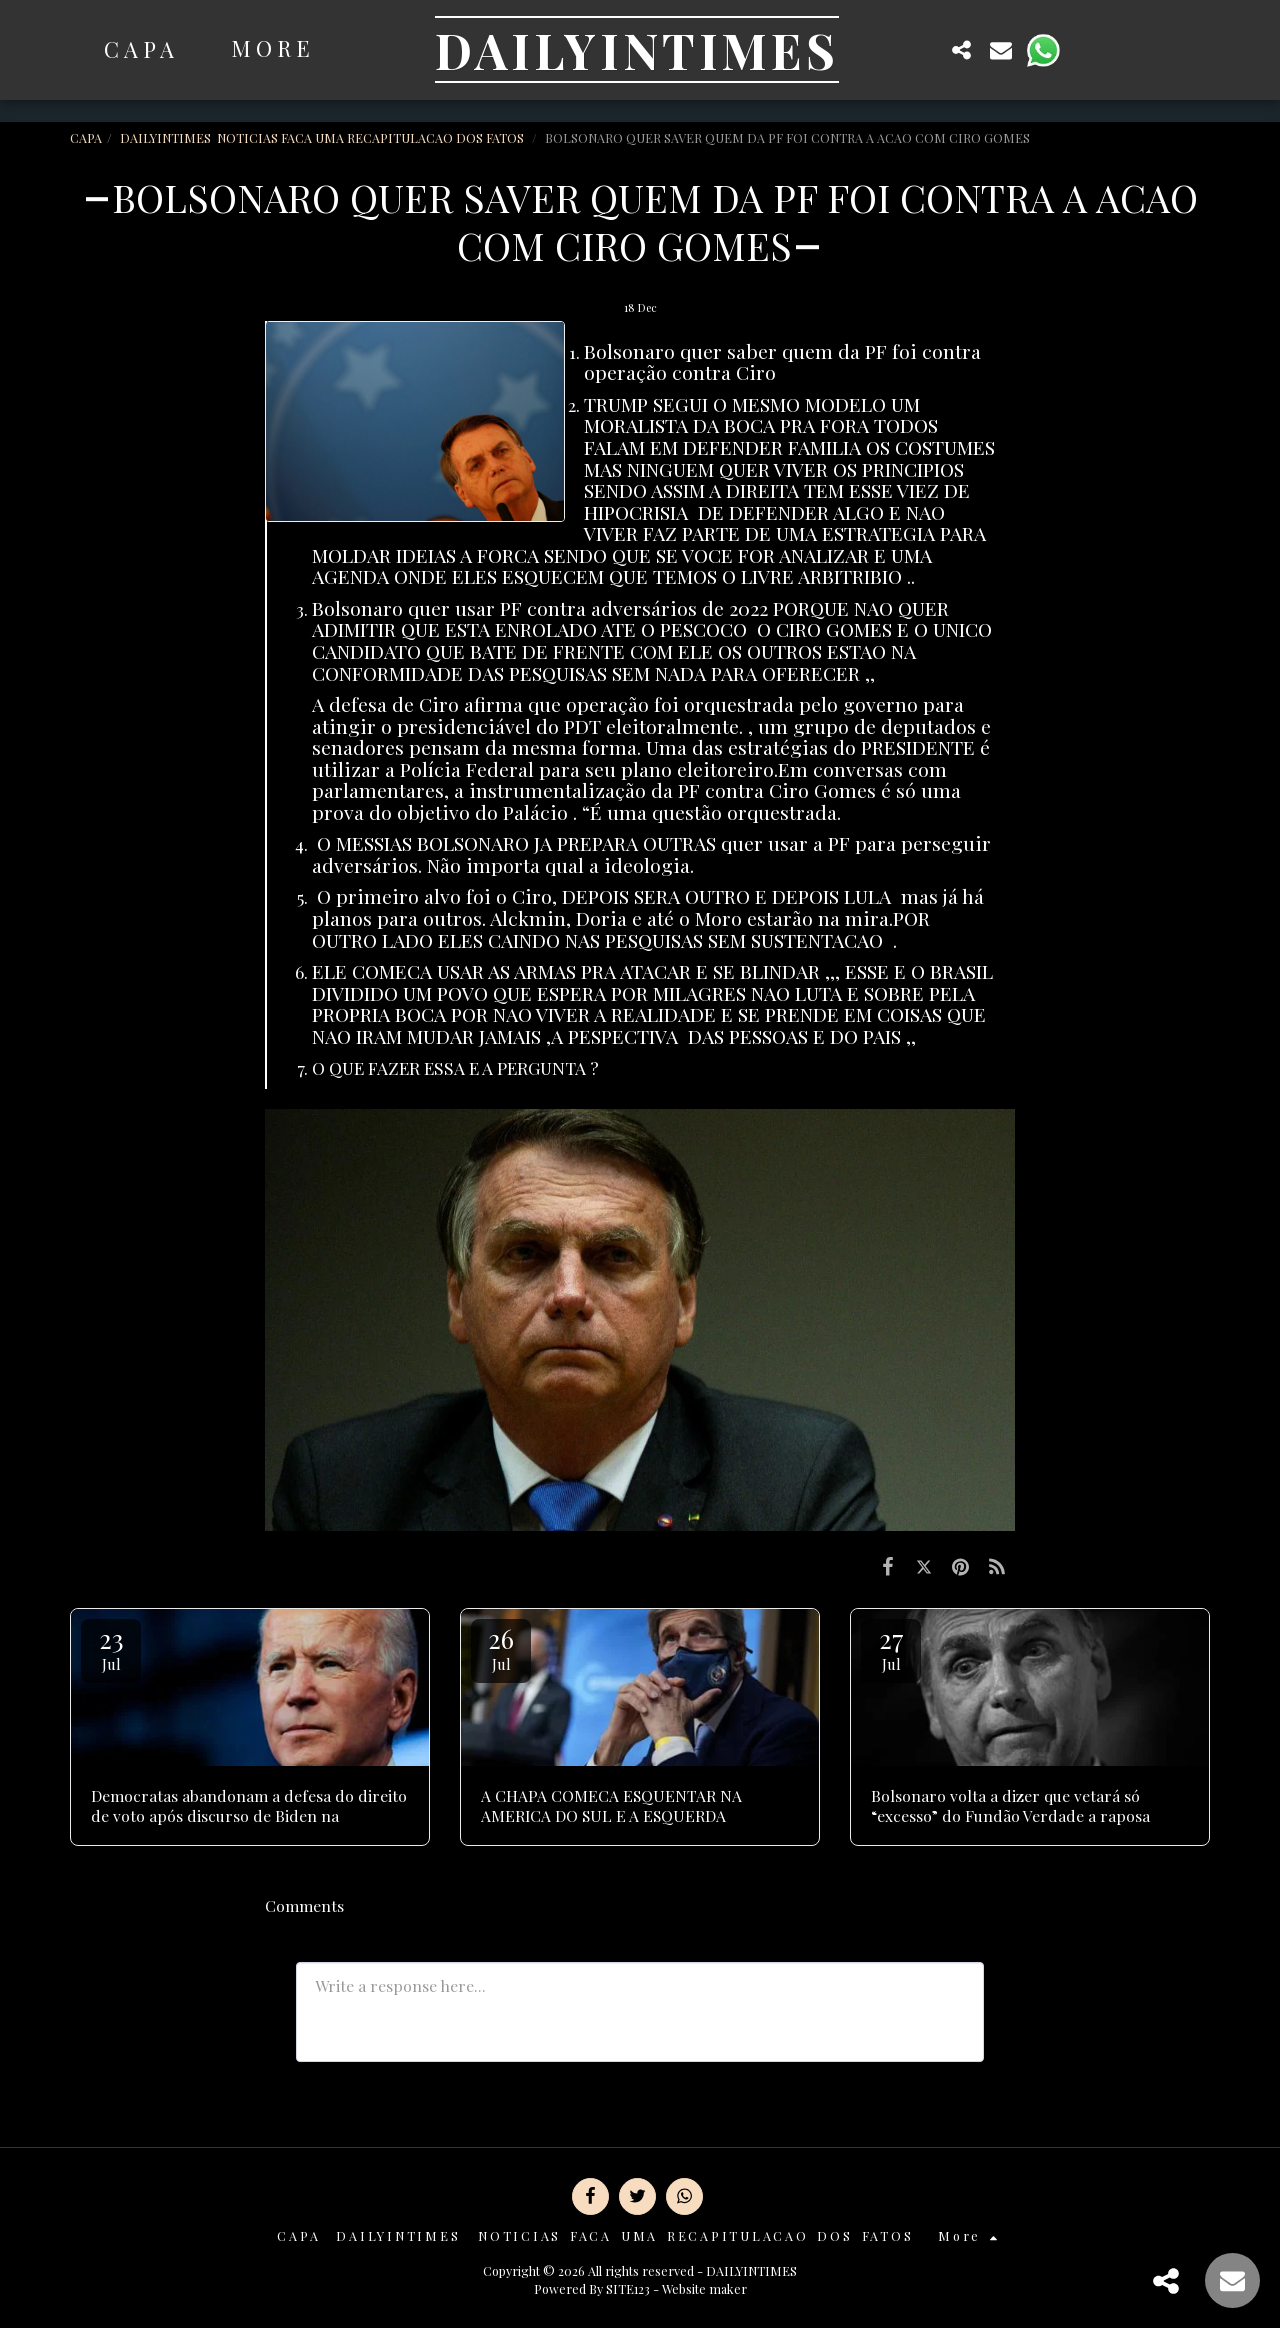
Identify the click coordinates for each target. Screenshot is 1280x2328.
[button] (922, 49)
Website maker (704, 2288)
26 (501, 1647)
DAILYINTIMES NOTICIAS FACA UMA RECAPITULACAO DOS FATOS (323, 137)
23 (111, 1647)
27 (891, 1647)
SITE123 (628, 2288)
